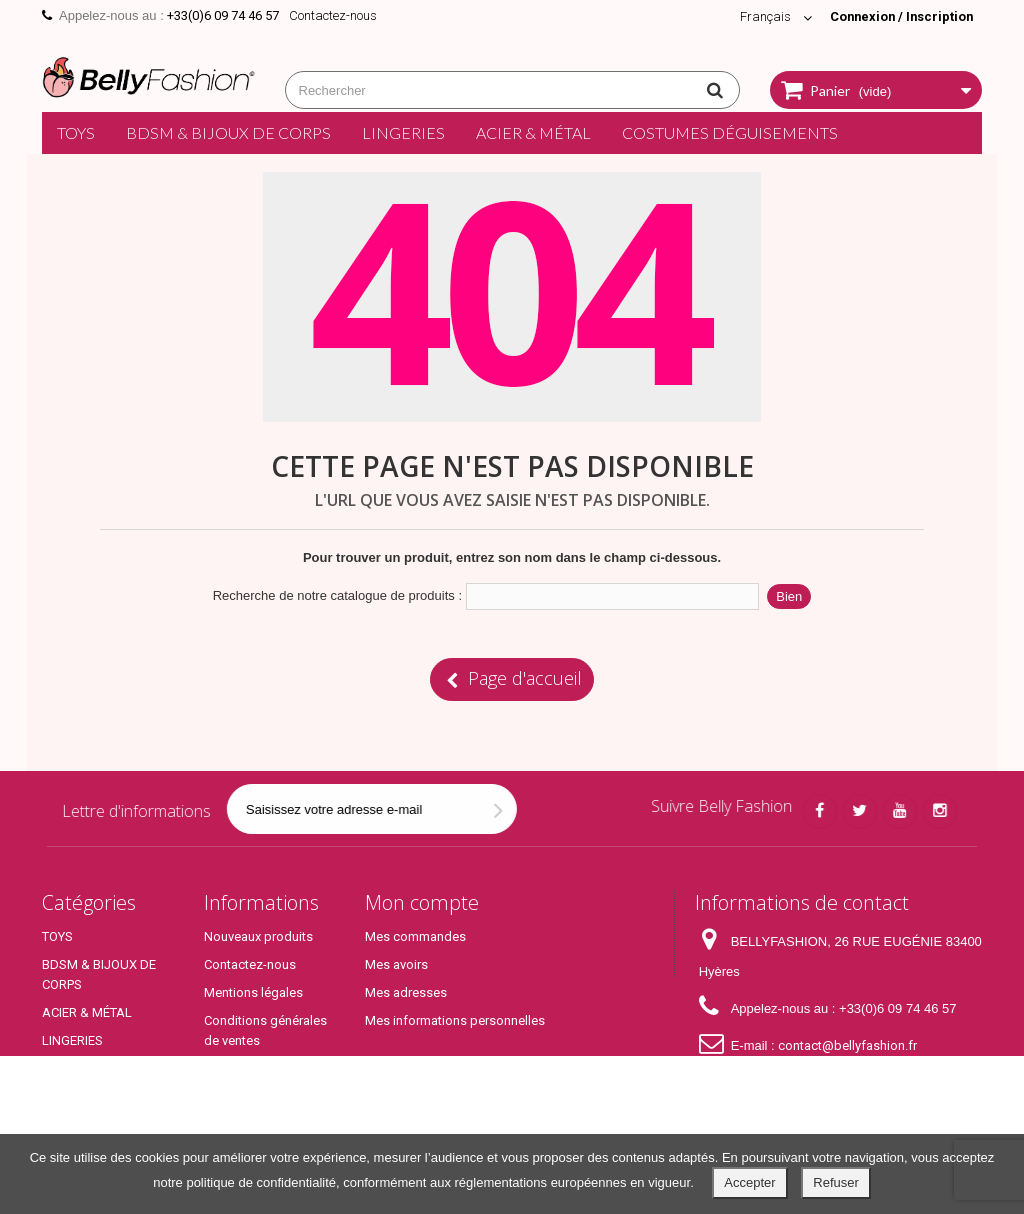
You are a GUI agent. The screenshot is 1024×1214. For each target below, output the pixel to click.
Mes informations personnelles (455, 1020)
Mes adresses (406, 992)
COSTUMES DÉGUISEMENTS (730, 132)
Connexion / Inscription (899, 16)
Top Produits (78, 1116)
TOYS (76, 132)
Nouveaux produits (258, 936)
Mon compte (422, 902)
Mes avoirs (396, 964)
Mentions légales (253, 992)
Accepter (749, 1182)
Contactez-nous (333, 15)
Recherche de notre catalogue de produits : (337, 595)
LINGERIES (403, 132)
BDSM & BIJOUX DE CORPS (228, 132)
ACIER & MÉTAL (533, 132)
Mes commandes (415, 936)
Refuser (836, 1182)
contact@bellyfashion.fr (847, 1045)
